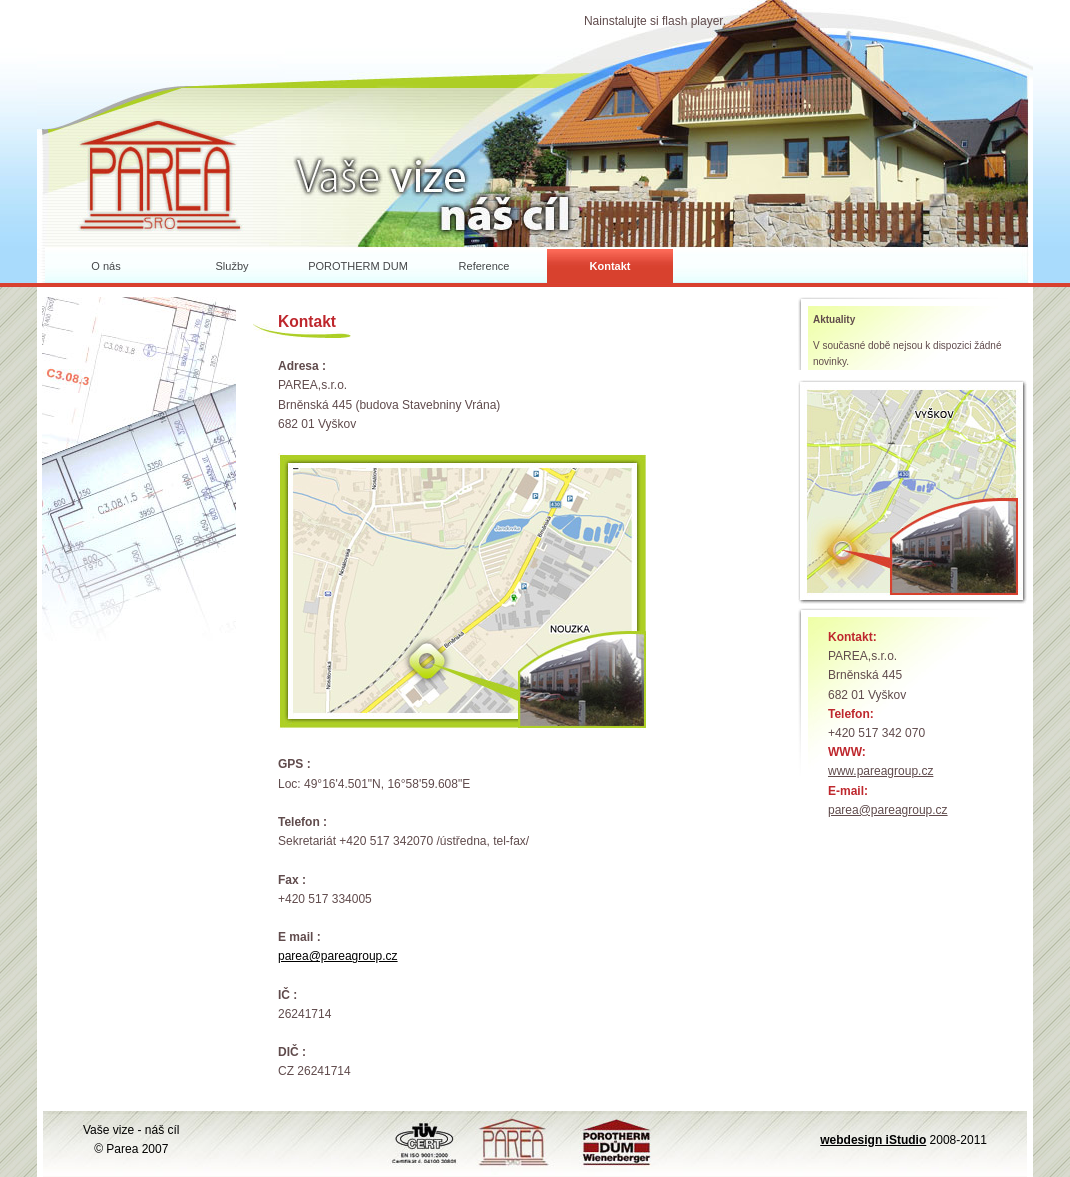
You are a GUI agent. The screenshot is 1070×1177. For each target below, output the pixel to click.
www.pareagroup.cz (880, 771)
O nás (105, 266)
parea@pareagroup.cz (888, 810)
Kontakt (610, 266)
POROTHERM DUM (358, 266)
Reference (484, 266)
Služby (231, 266)
